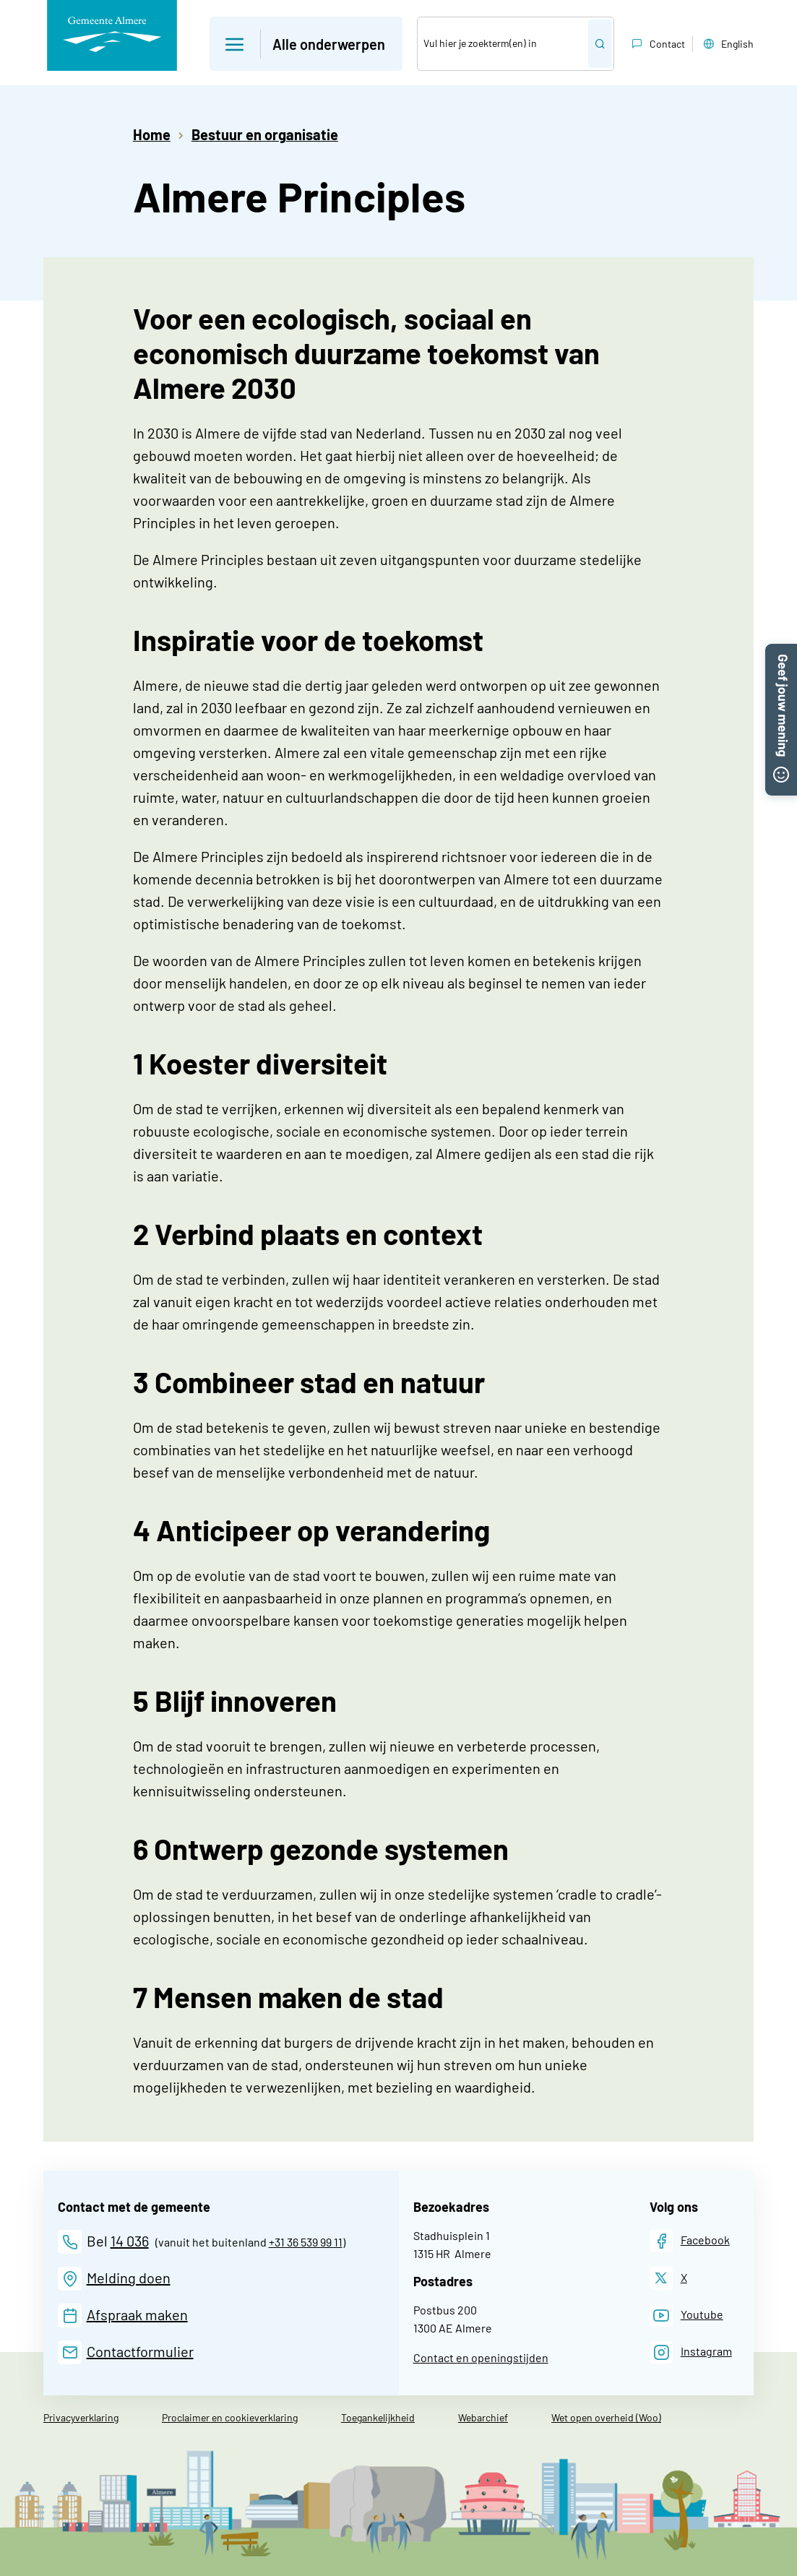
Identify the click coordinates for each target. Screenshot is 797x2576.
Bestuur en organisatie (264, 134)
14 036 (130, 2240)
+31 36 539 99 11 (306, 2242)
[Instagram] (691, 2352)
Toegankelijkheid (378, 2417)
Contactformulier (140, 2351)
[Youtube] (686, 2315)
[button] (781, 652)
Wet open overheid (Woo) (606, 2417)
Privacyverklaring (81, 2417)
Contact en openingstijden (480, 2357)
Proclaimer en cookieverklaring (230, 2417)
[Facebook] (690, 2241)
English (727, 44)
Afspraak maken (137, 2314)
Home (152, 134)
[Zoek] (503, 44)
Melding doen (129, 2277)
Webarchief (483, 2417)
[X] (668, 2278)
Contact (657, 44)
